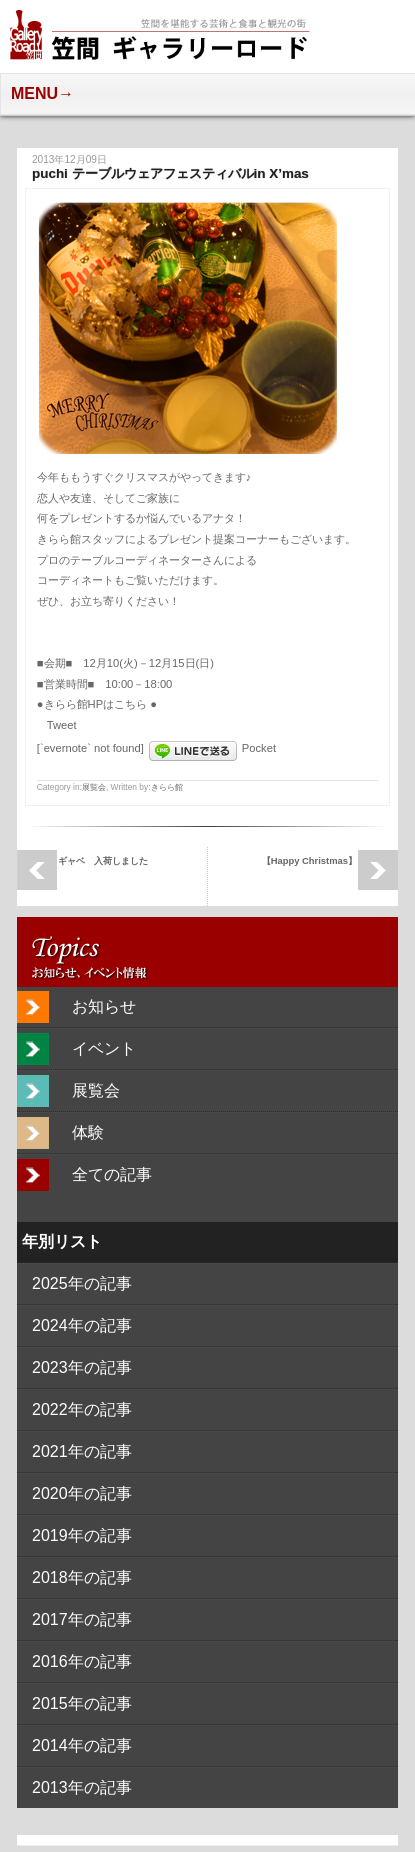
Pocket (259, 748)
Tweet (62, 725)
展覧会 (94, 787)
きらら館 (167, 787)
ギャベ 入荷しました (103, 860)
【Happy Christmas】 (309, 860)
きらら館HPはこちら (97, 704)
